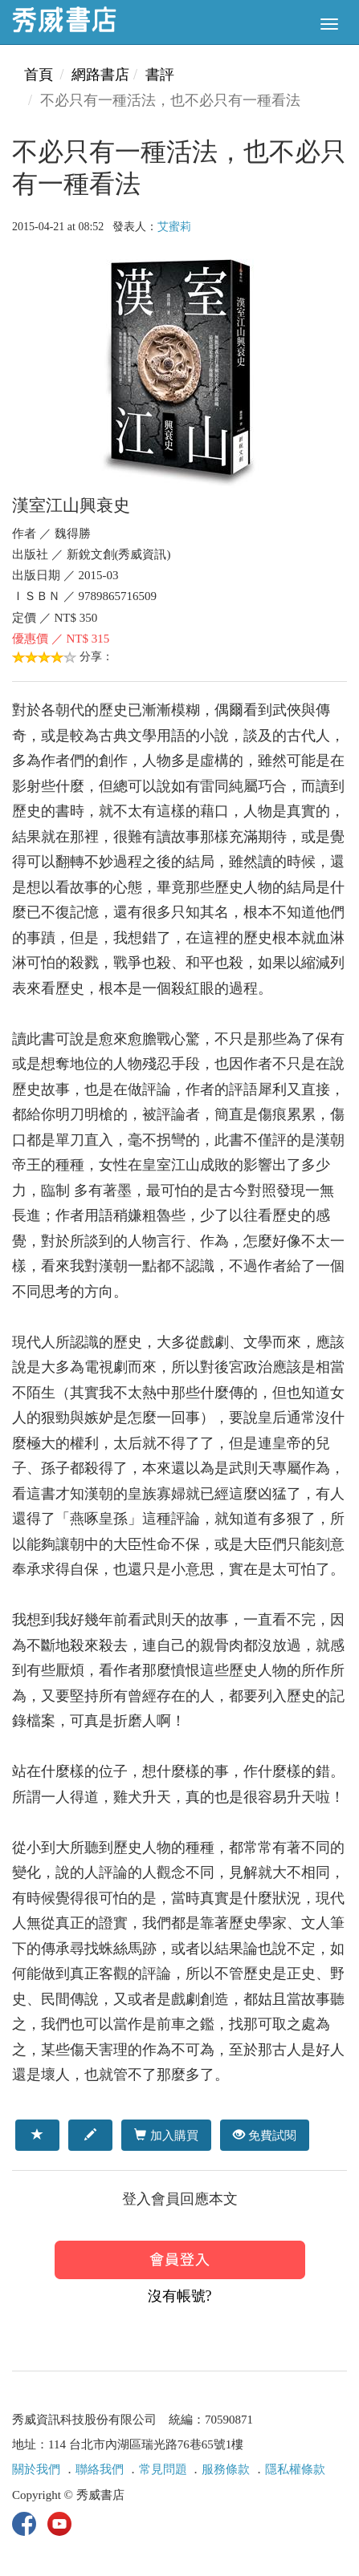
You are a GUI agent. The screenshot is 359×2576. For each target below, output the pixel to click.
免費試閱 (264, 2135)
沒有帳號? (180, 2296)
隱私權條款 (295, 2469)
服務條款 (226, 2469)
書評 (159, 75)
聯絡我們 (99, 2469)
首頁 (38, 75)
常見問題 (163, 2469)
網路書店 (100, 75)
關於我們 (36, 2469)
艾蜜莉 (174, 227)
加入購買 (166, 2135)
